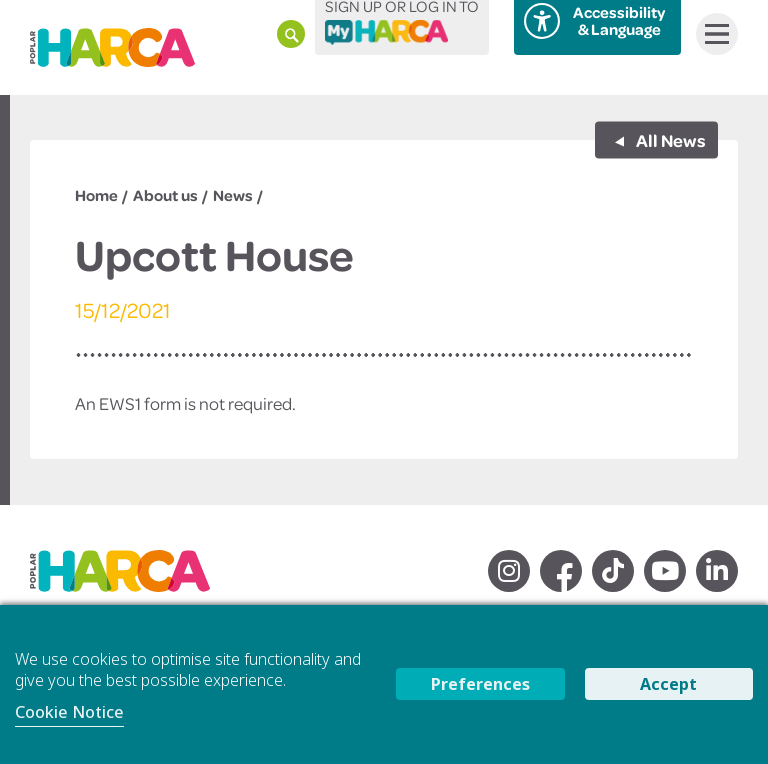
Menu (712, 34)
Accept (668, 684)
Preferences (480, 684)
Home (96, 195)
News (233, 195)
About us (165, 195)
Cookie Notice (69, 712)
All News (669, 139)
